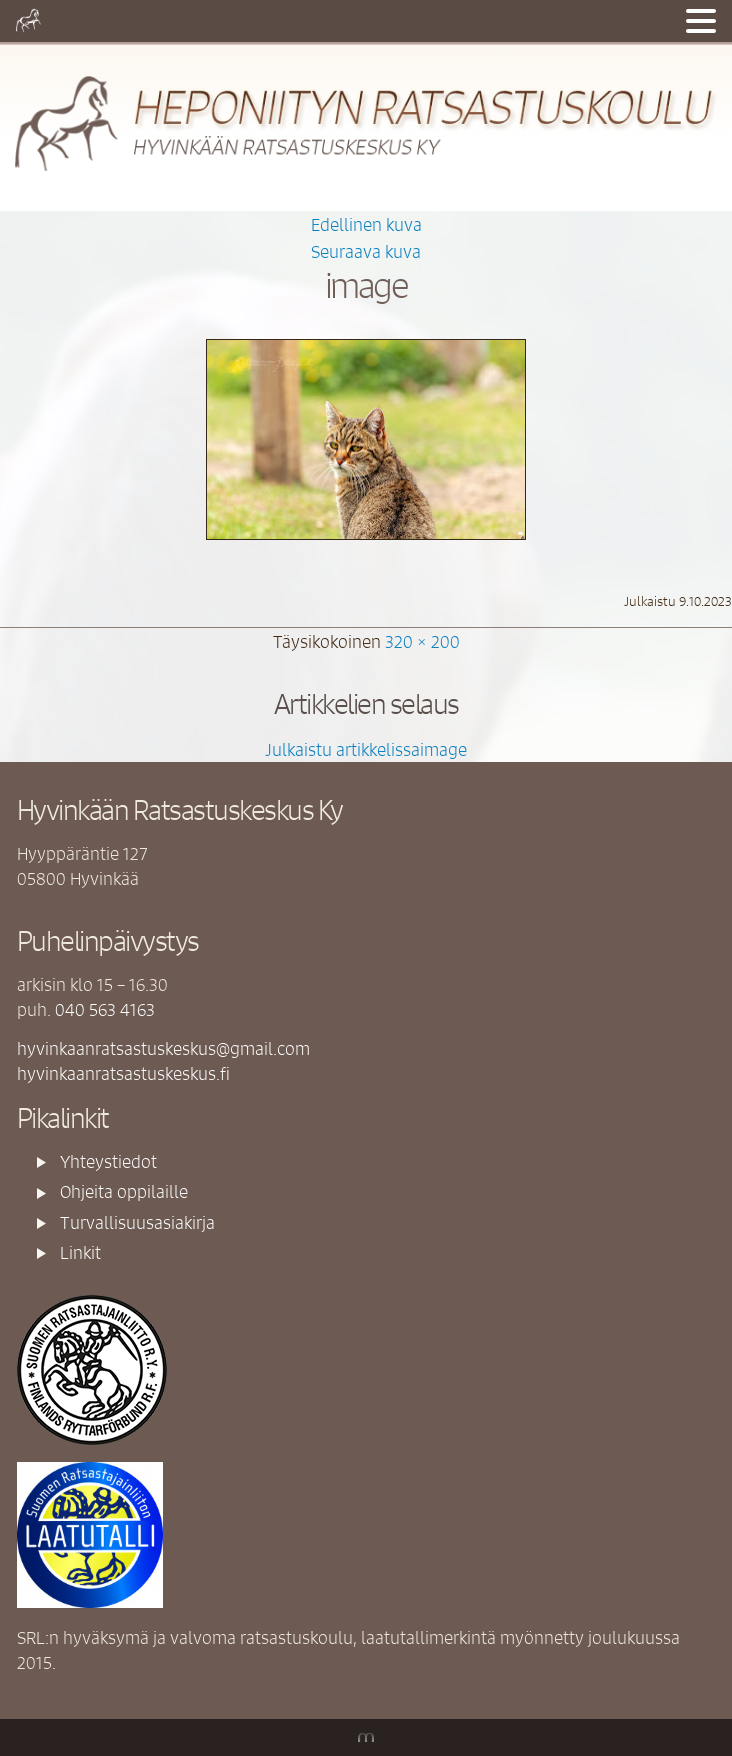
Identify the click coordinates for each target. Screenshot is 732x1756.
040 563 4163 (105, 1009)
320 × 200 (422, 641)
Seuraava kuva (366, 251)
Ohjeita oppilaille (124, 1191)
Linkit (80, 1252)
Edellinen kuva (366, 224)
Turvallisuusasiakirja (137, 1222)
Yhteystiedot (108, 1161)
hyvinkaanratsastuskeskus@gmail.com (163, 1048)
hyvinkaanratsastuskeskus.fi (123, 1073)
